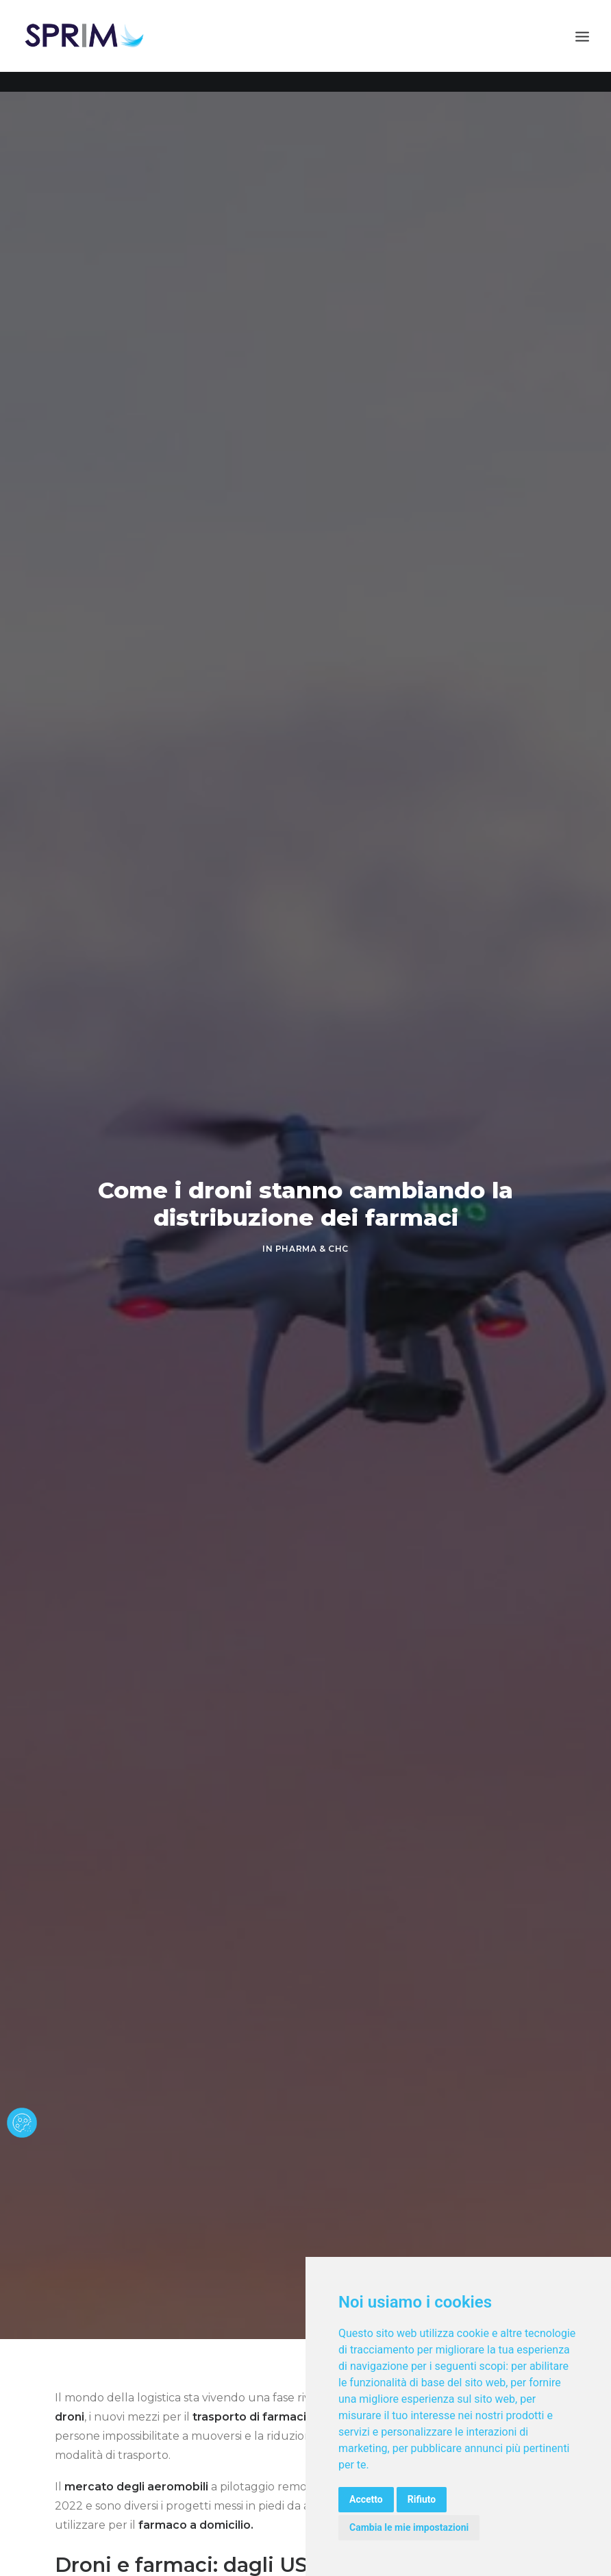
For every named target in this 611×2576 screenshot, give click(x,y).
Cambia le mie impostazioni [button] (409, 2527)
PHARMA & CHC (312, 1248)
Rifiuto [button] (422, 2499)
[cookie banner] (22, 2123)
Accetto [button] (366, 2499)
